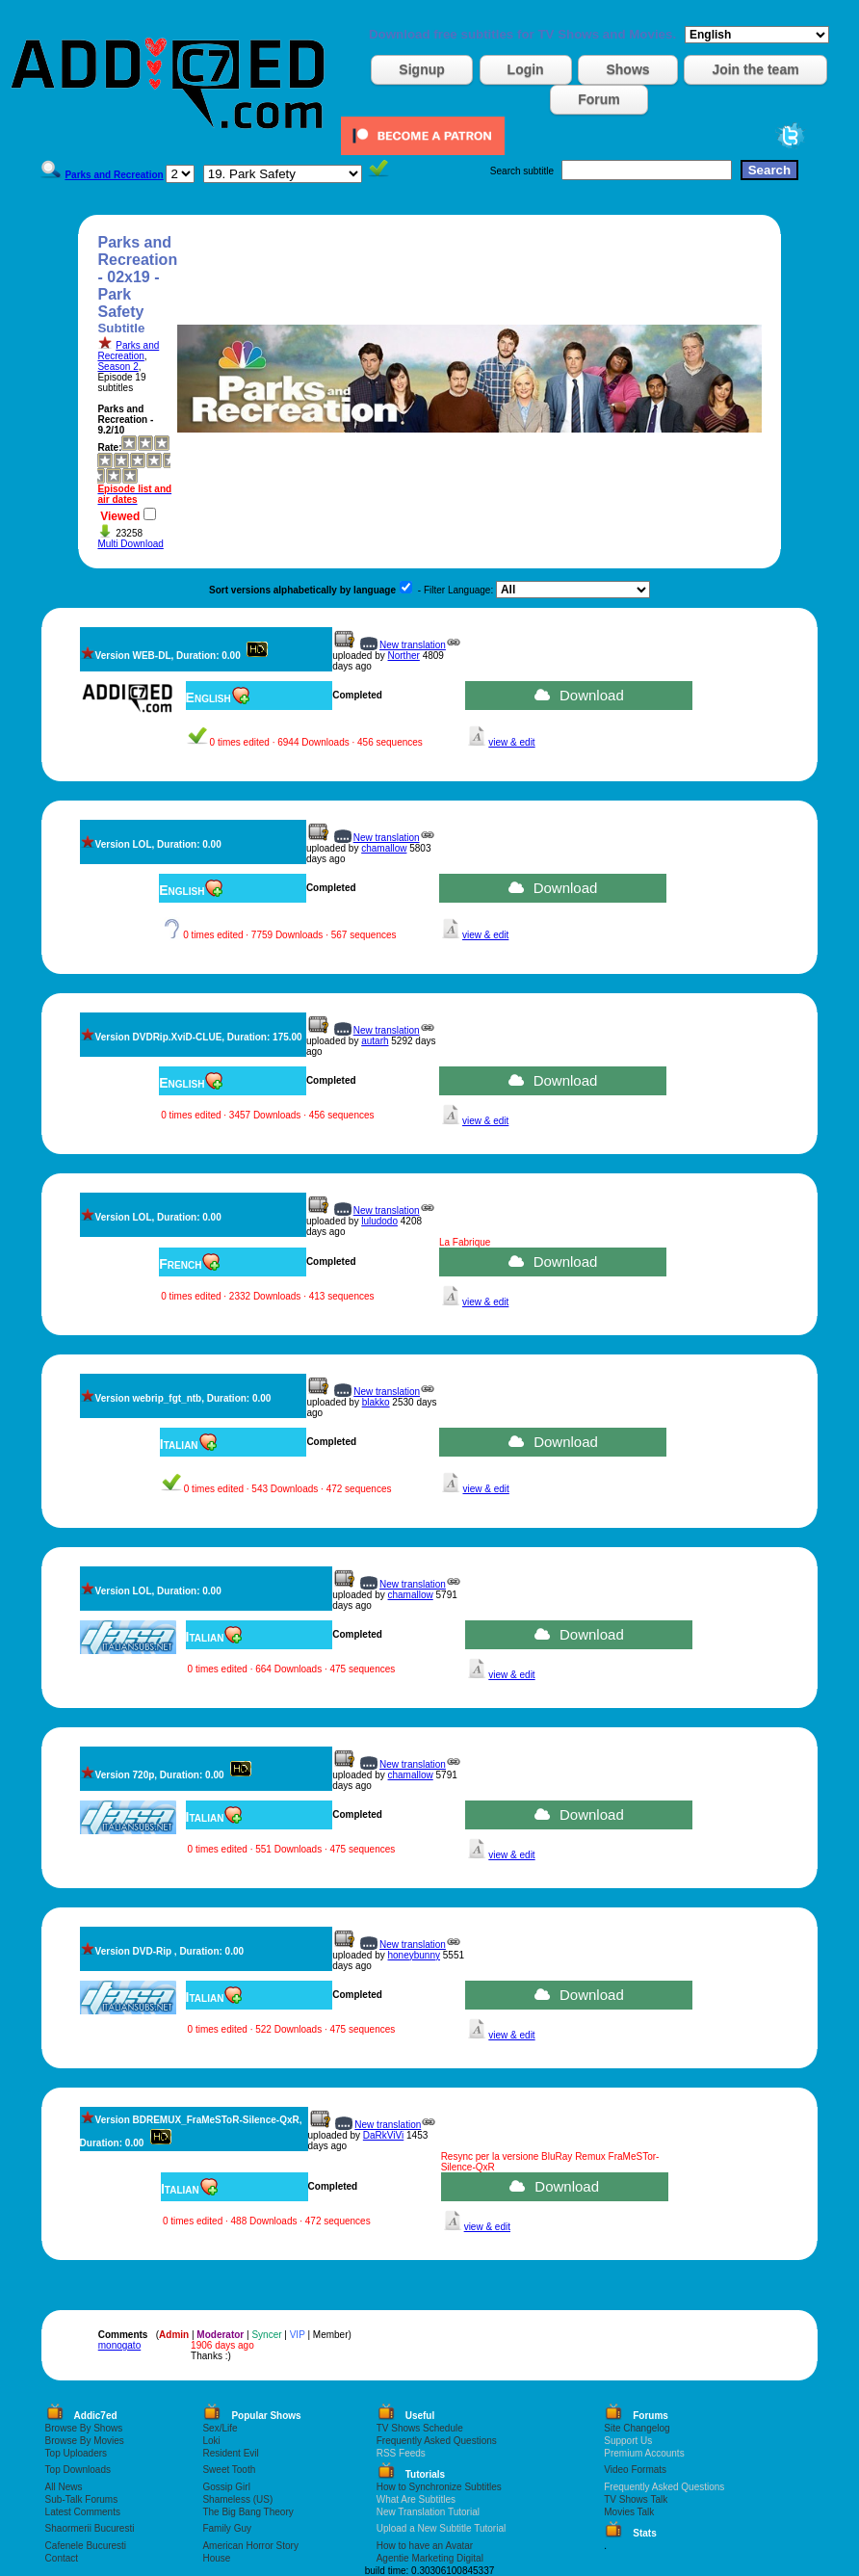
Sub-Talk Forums (81, 2499)
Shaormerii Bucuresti (90, 2528)
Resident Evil (230, 2453)
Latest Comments (82, 2512)
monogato (119, 2345)
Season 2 (117, 366)
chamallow (383, 848)
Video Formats (635, 2469)
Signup (421, 69)
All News (64, 2487)
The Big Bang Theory (247, 2512)
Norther (404, 655)
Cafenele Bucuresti (86, 2545)
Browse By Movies (84, 2440)
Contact (61, 2558)
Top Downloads (78, 2469)
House (216, 2558)
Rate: (109, 447)
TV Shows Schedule (420, 2428)
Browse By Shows (84, 2428)
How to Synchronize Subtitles (439, 2487)
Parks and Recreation (128, 350)
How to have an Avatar (425, 2545)
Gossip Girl (225, 2487)
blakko (376, 1402)
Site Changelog (636, 2428)
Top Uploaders (76, 2453)
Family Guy (226, 2528)
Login (526, 69)
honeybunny (414, 1955)
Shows (627, 69)
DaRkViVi (383, 2135)
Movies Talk (629, 2512)
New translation (412, 645)
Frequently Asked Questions (437, 2440)
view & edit (511, 742)
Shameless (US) (237, 2499)
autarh (374, 1041)
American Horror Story (250, 2545)
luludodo (379, 1221)
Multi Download (130, 544)
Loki (211, 2440)
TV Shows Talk (635, 2499)
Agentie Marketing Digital (430, 2558)
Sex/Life (219, 2428)
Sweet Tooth (228, 2469)
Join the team (755, 69)
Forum (599, 99)
